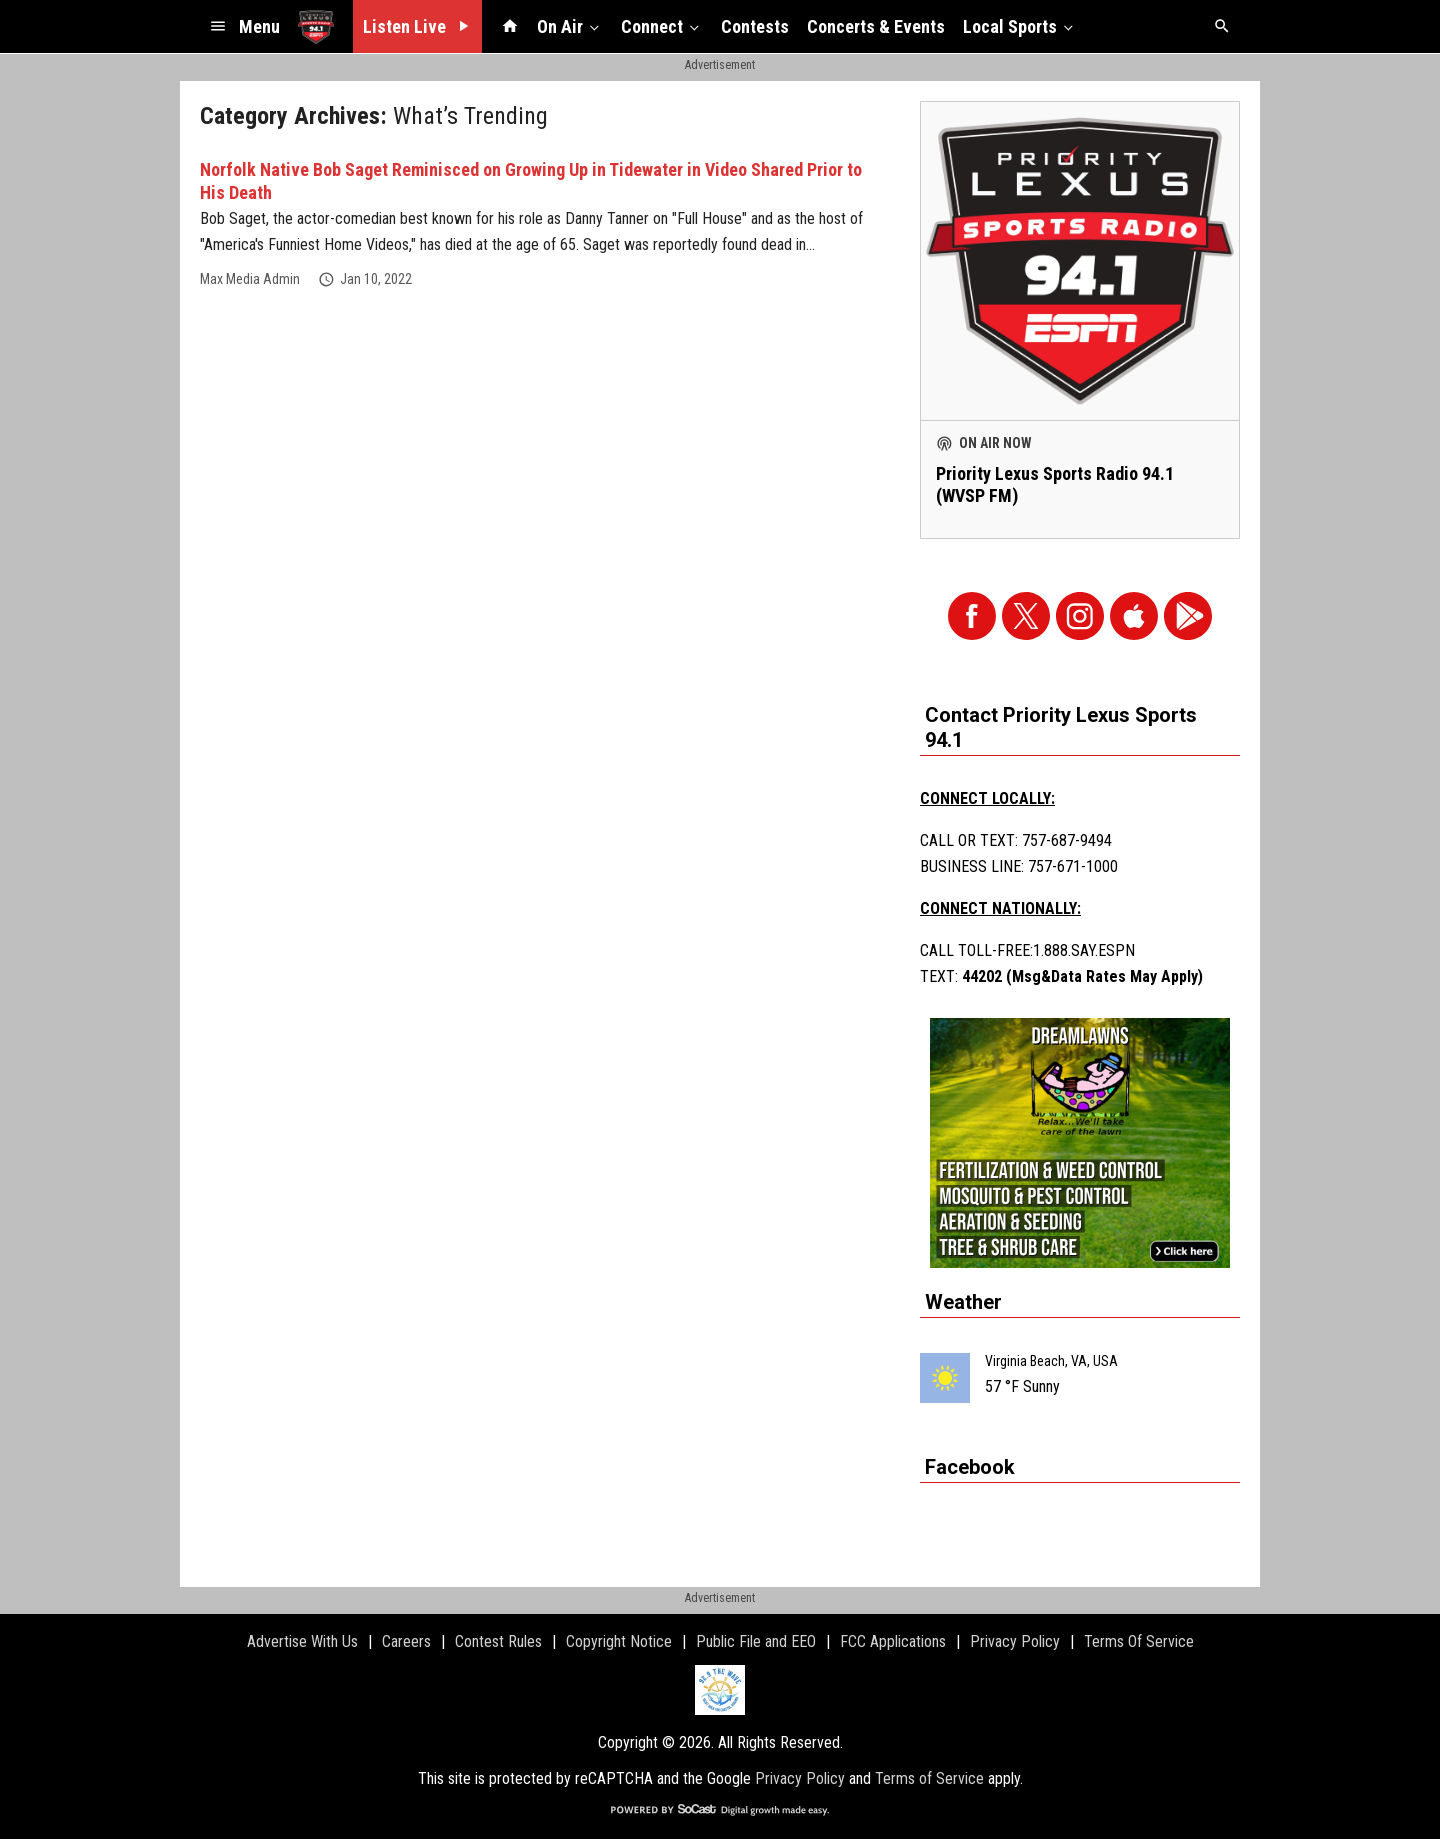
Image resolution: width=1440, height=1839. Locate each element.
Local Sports (1020, 25)
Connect (662, 25)
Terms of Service (929, 1778)
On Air (570, 25)
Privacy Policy (800, 1778)
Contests (755, 26)
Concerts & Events (876, 26)
